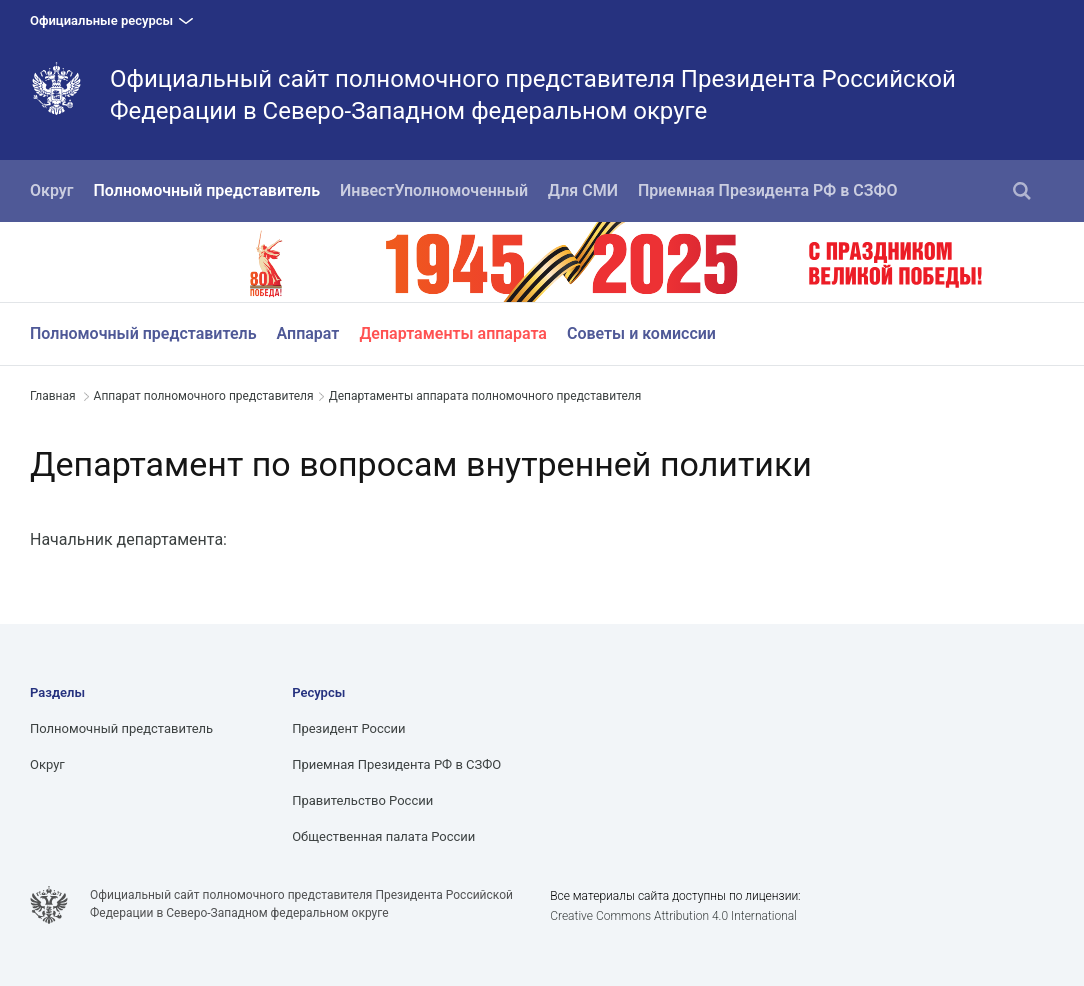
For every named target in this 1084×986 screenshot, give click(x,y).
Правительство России (362, 800)
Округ (52, 190)
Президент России (348, 728)
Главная (53, 396)
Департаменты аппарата (453, 333)
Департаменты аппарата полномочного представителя (485, 396)
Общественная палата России (383, 836)
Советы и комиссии (641, 333)
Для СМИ (583, 190)
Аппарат (308, 333)
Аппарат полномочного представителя (204, 396)
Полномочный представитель (207, 190)
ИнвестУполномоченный (434, 190)
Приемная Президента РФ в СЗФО (768, 190)
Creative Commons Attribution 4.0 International (673, 916)
